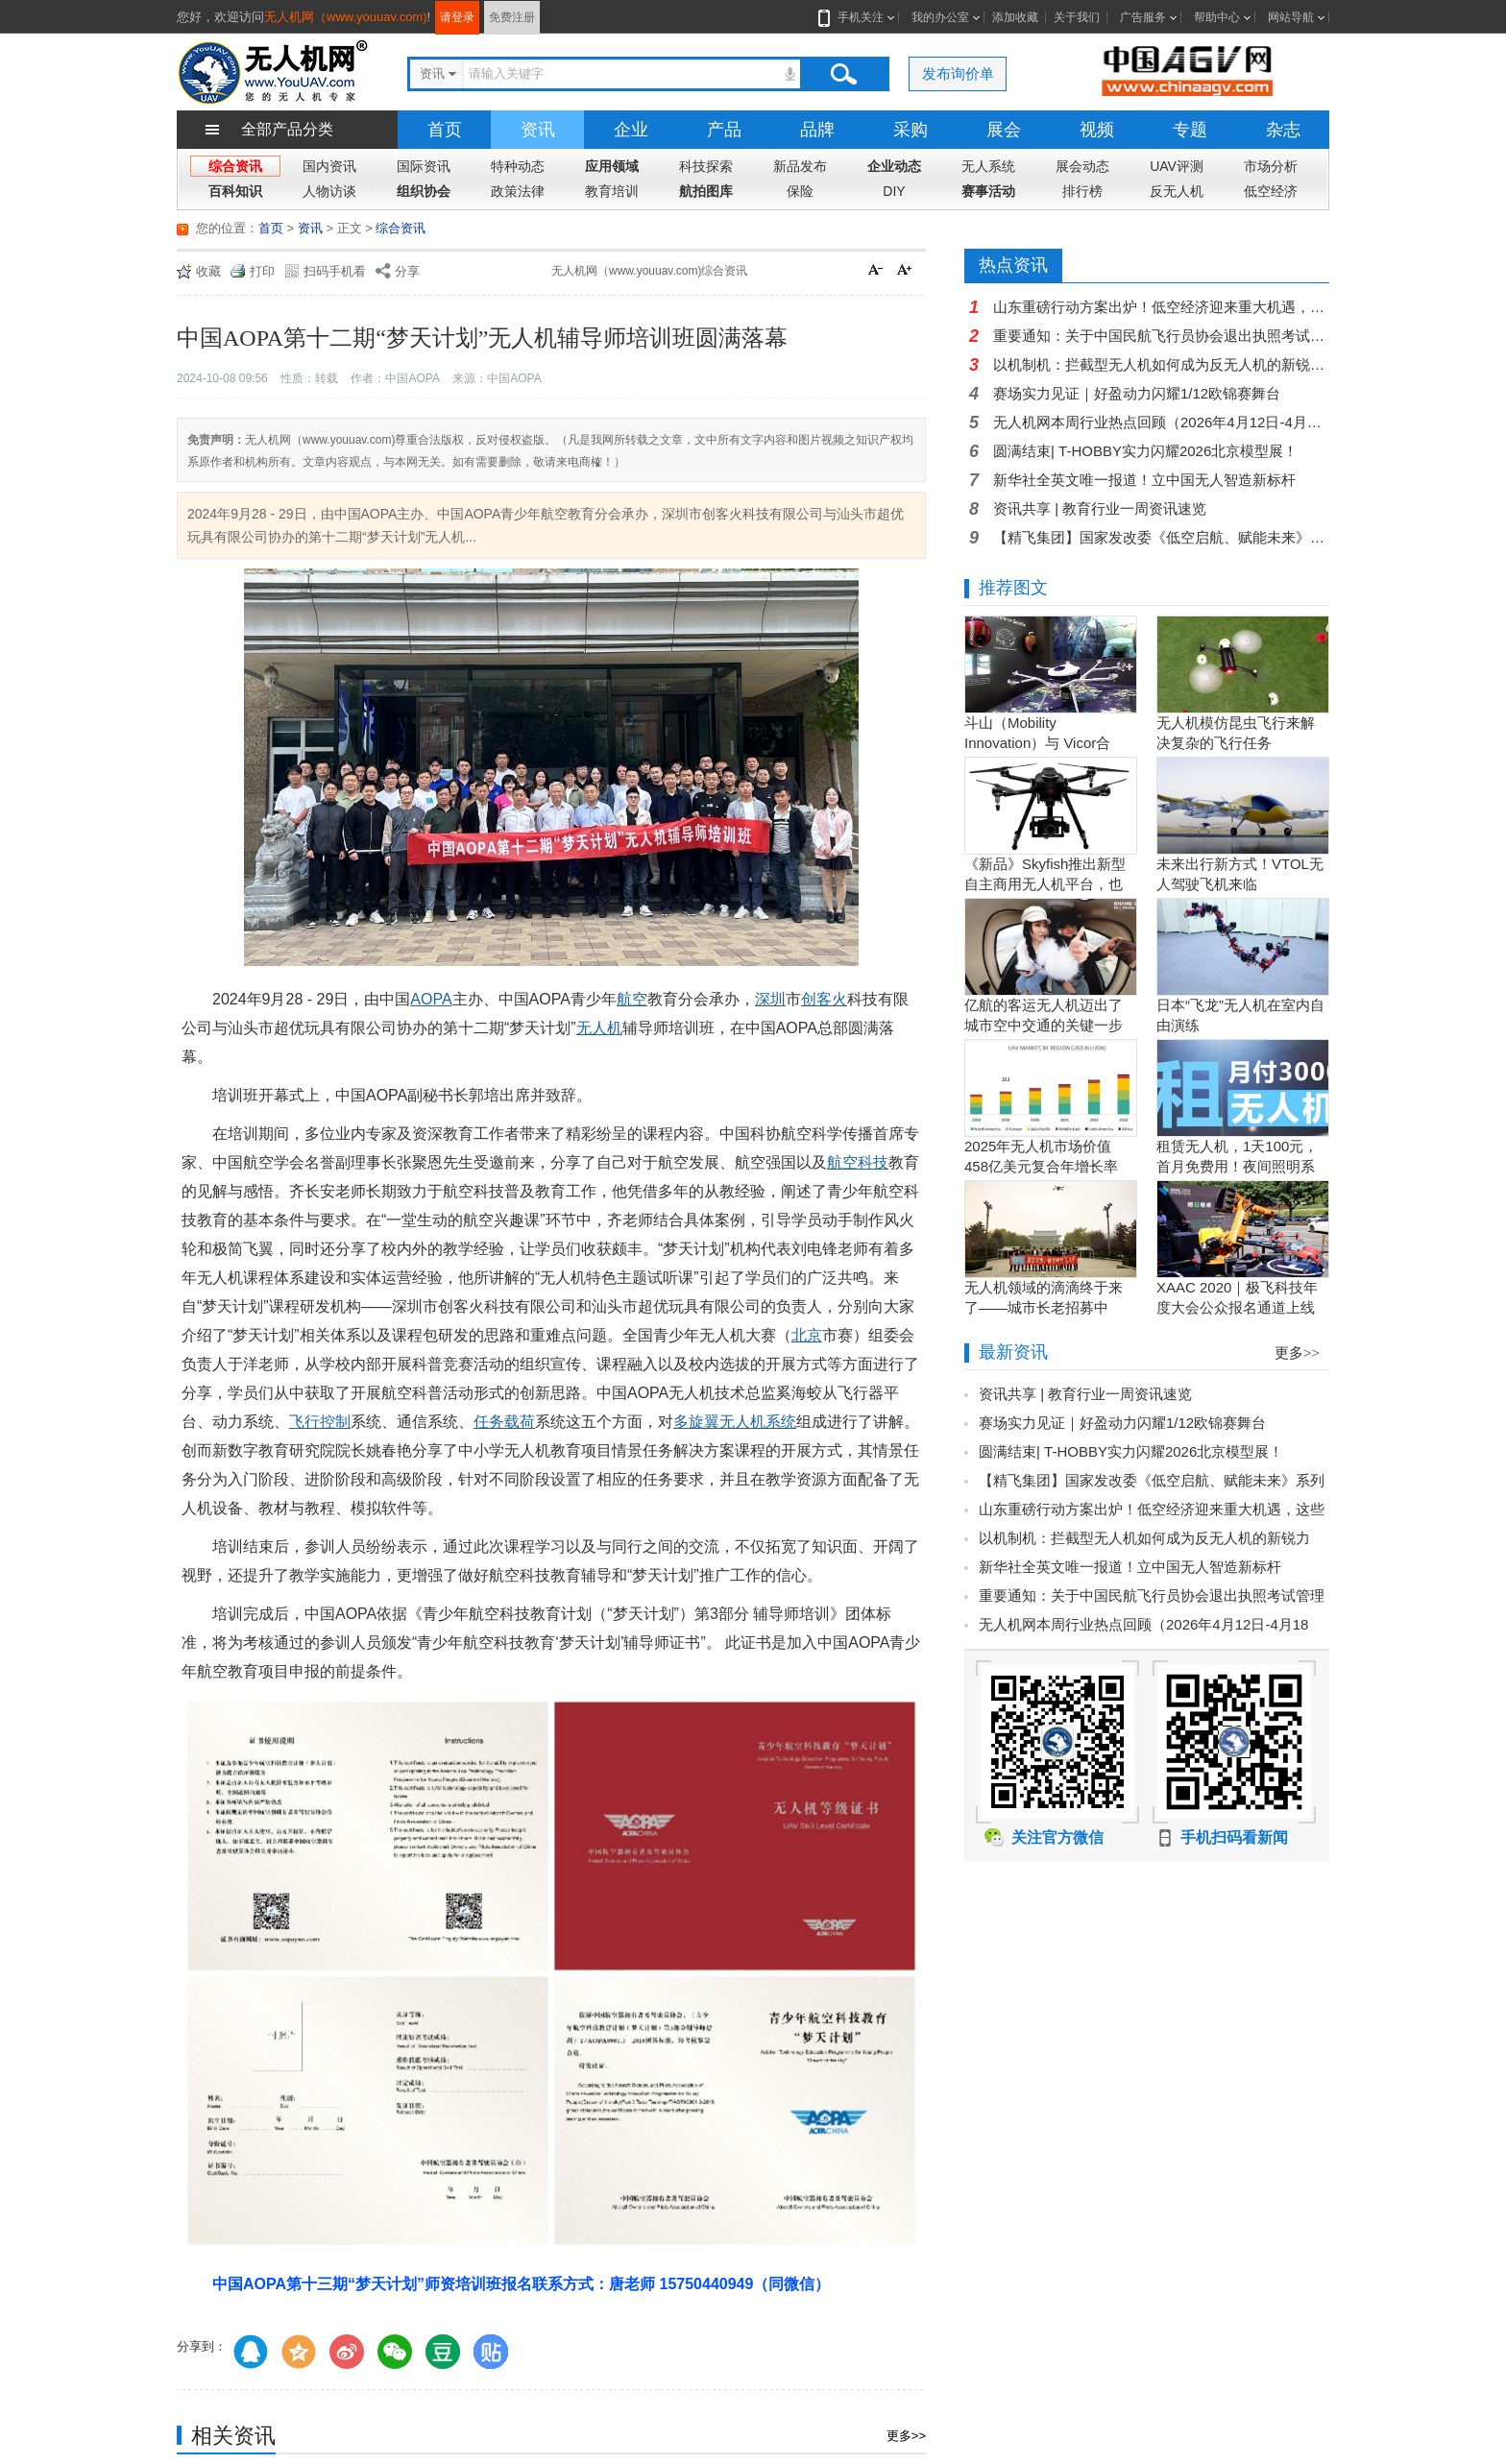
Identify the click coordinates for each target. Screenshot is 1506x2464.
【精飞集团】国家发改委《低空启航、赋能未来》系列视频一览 (1161, 537)
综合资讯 (235, 166)
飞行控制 (320, 1421)
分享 (407, 271)
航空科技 (857, 1162)
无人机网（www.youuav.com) (345, 17)
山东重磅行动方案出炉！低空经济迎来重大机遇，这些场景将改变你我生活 (1161, 307)
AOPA (430, 999)
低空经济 (1271, 191)
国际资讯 (423, 166)
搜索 (843, 74)
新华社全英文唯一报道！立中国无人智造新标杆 (1144, 479)
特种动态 (518, 166)
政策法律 (518, 191)
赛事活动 (988, 191)
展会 (1003, 129)
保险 (800, 191)
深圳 (770, 999)
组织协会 (423, 191)
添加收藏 (1015, 17)
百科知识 (235, 191)
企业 (631, 129)
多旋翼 (696, 1421)
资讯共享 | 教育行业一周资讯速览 (1099, 508)
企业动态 (894, 166)
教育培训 (612, 191)
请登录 (457, 17)
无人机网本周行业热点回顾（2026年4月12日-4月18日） (1161, 422)
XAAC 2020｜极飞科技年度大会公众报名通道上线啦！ (1237, 1307)
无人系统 (988, 166)
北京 (806, 1335)
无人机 (599, 1028)
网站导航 (1291, 17)
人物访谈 (329, 191)
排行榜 (1082, 191)
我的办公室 (940, 17)
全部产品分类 (287, 129)
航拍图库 (706, 191)
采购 (910, 129)
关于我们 (1077, 17)
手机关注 (857, 17)
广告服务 (1143, 17)
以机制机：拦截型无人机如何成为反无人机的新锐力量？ (1161, 364)
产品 (724, 129)
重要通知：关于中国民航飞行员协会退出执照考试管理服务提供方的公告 (1161, 335)
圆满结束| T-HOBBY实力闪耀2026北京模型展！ (1145, 451)
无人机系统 (757, 1421)
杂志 (1283, 129)
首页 (444, 129)
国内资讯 (329, 166)
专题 (1190, 129)
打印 (262, 271)
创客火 (824, 999)
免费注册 (512, 17)
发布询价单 (958, 73)
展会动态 (1082, 166)
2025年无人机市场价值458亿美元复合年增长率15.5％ (1041, 1166)
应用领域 (612, 166)
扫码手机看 (335, 271)
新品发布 (800, 166)
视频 (1097, 129)
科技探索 (706, 166)
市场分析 (1271, 166)
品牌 (817, 129)
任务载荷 (504, 1421)
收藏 (208, 271)
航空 (632, 999)
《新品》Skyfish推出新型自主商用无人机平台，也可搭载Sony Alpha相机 (1045, 884)
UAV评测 (1176, 166)
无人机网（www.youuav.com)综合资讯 (649, 271)
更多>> (906, 2435)
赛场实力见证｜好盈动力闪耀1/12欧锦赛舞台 (1136, 393)
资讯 (538, 129)
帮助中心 (1217, 17)
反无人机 (1176, 191)
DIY (894, 191)
